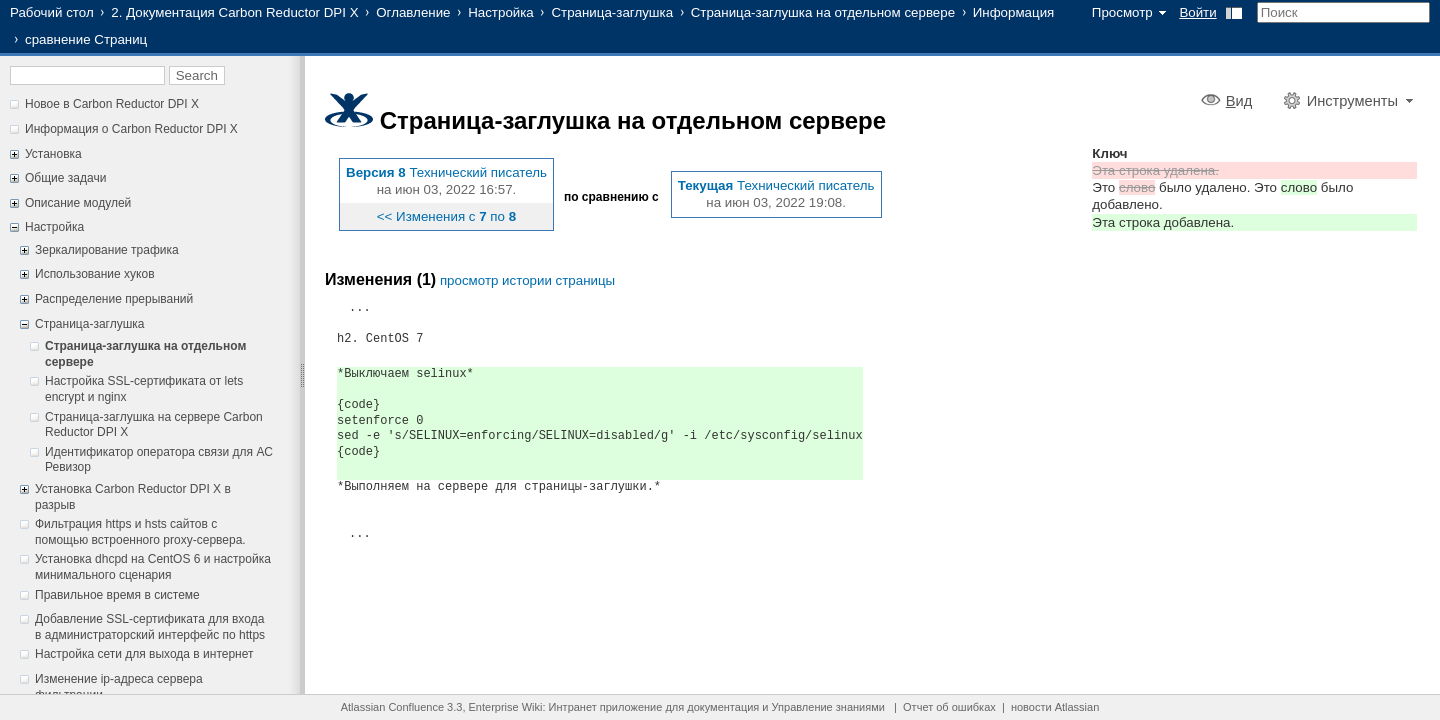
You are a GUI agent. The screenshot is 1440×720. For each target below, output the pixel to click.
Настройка (501, 12)
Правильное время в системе (117, 595)
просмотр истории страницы (527, 280)
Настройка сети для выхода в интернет (144, 654)
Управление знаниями (828, 707)
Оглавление (413, 12)
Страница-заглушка (612, 12)
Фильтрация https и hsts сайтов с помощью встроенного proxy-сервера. (140, 532)
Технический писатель (478, 172)
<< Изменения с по (446, 216)
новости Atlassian (1055, 707)
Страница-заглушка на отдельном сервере (823, 12)
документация (723, 707)
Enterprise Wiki (506, 707)
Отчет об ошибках (949, 707)
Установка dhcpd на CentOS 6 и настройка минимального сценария (153, 567)
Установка (53, 154)
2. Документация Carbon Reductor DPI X (234, 12)
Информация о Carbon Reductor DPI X (131, 129)
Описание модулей (78, 203)
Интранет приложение (606, 707)
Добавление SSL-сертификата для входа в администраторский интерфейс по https (150, 627)
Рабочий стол (52, 12)
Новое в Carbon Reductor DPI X (112, 104)
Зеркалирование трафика (107, 250)
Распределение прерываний (114, 299)
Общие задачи (65, 178)
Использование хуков (95, 274)
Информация (1014, 12)
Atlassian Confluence (392, 707)
